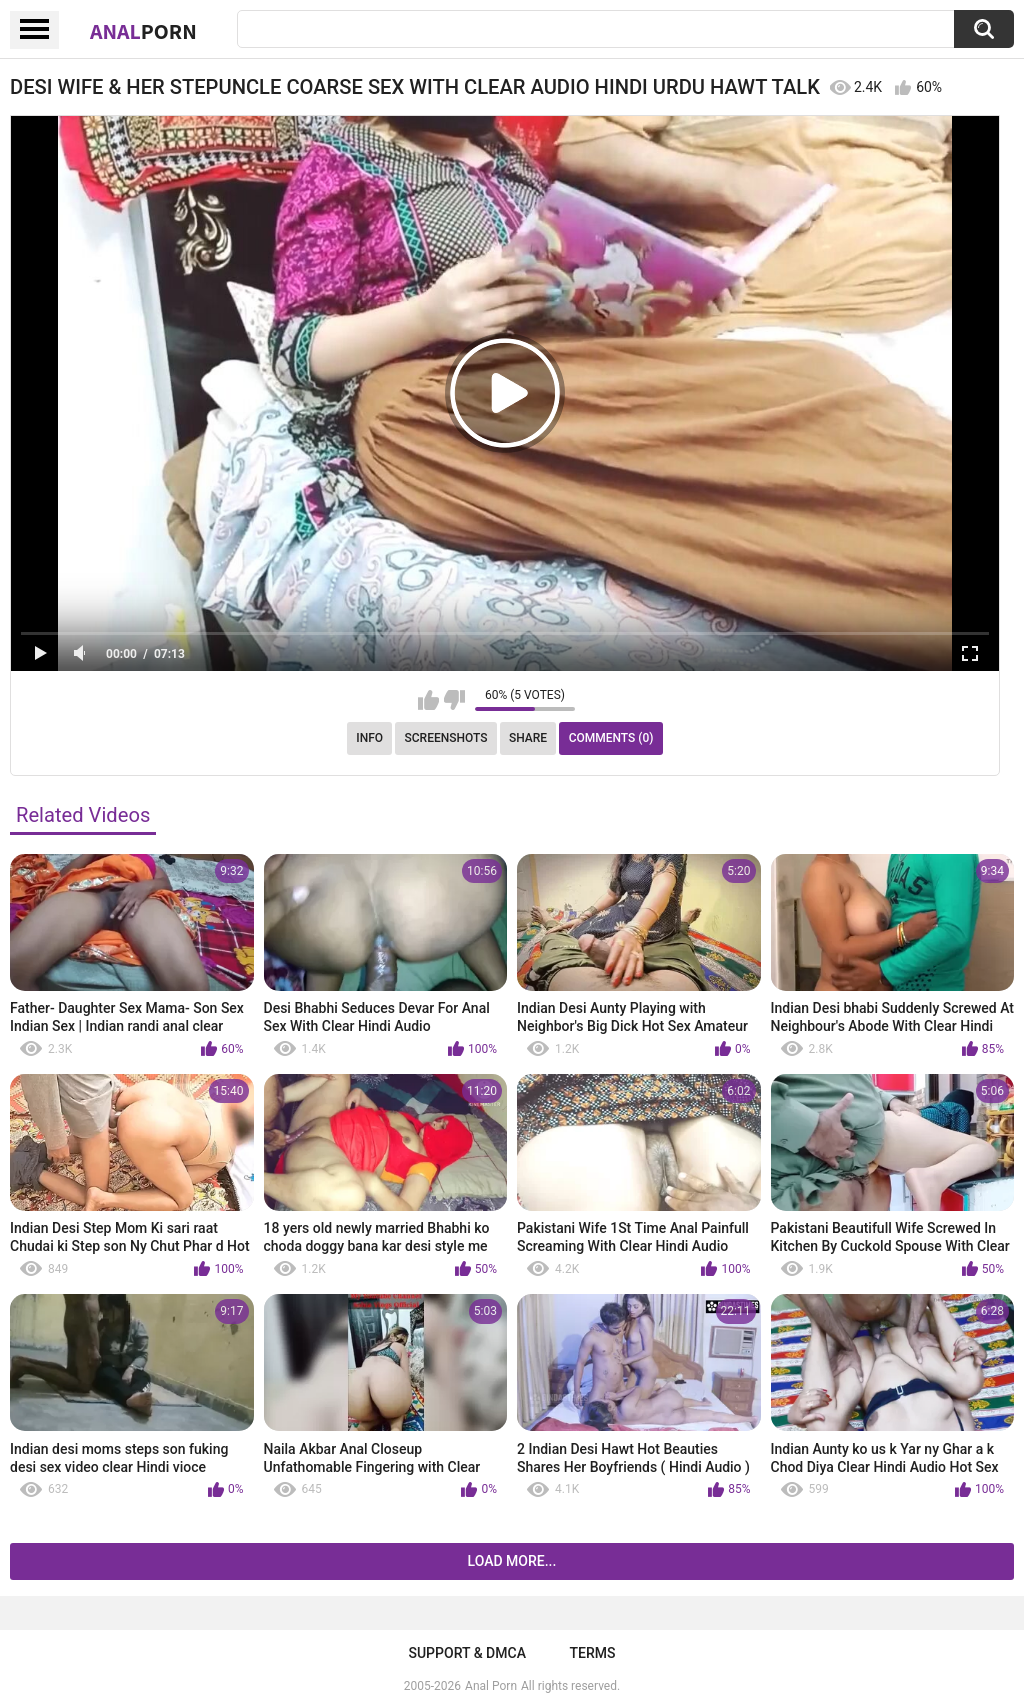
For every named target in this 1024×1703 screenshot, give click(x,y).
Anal (143, 31)
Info (369, 738)
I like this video (428, 700)
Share (528, 738)
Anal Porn (491, 1686)
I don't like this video (454, 700)
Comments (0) (611, 738)
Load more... (512, 1561)
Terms (593, 1653)
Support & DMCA (466, 1653)
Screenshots (446, 738)
